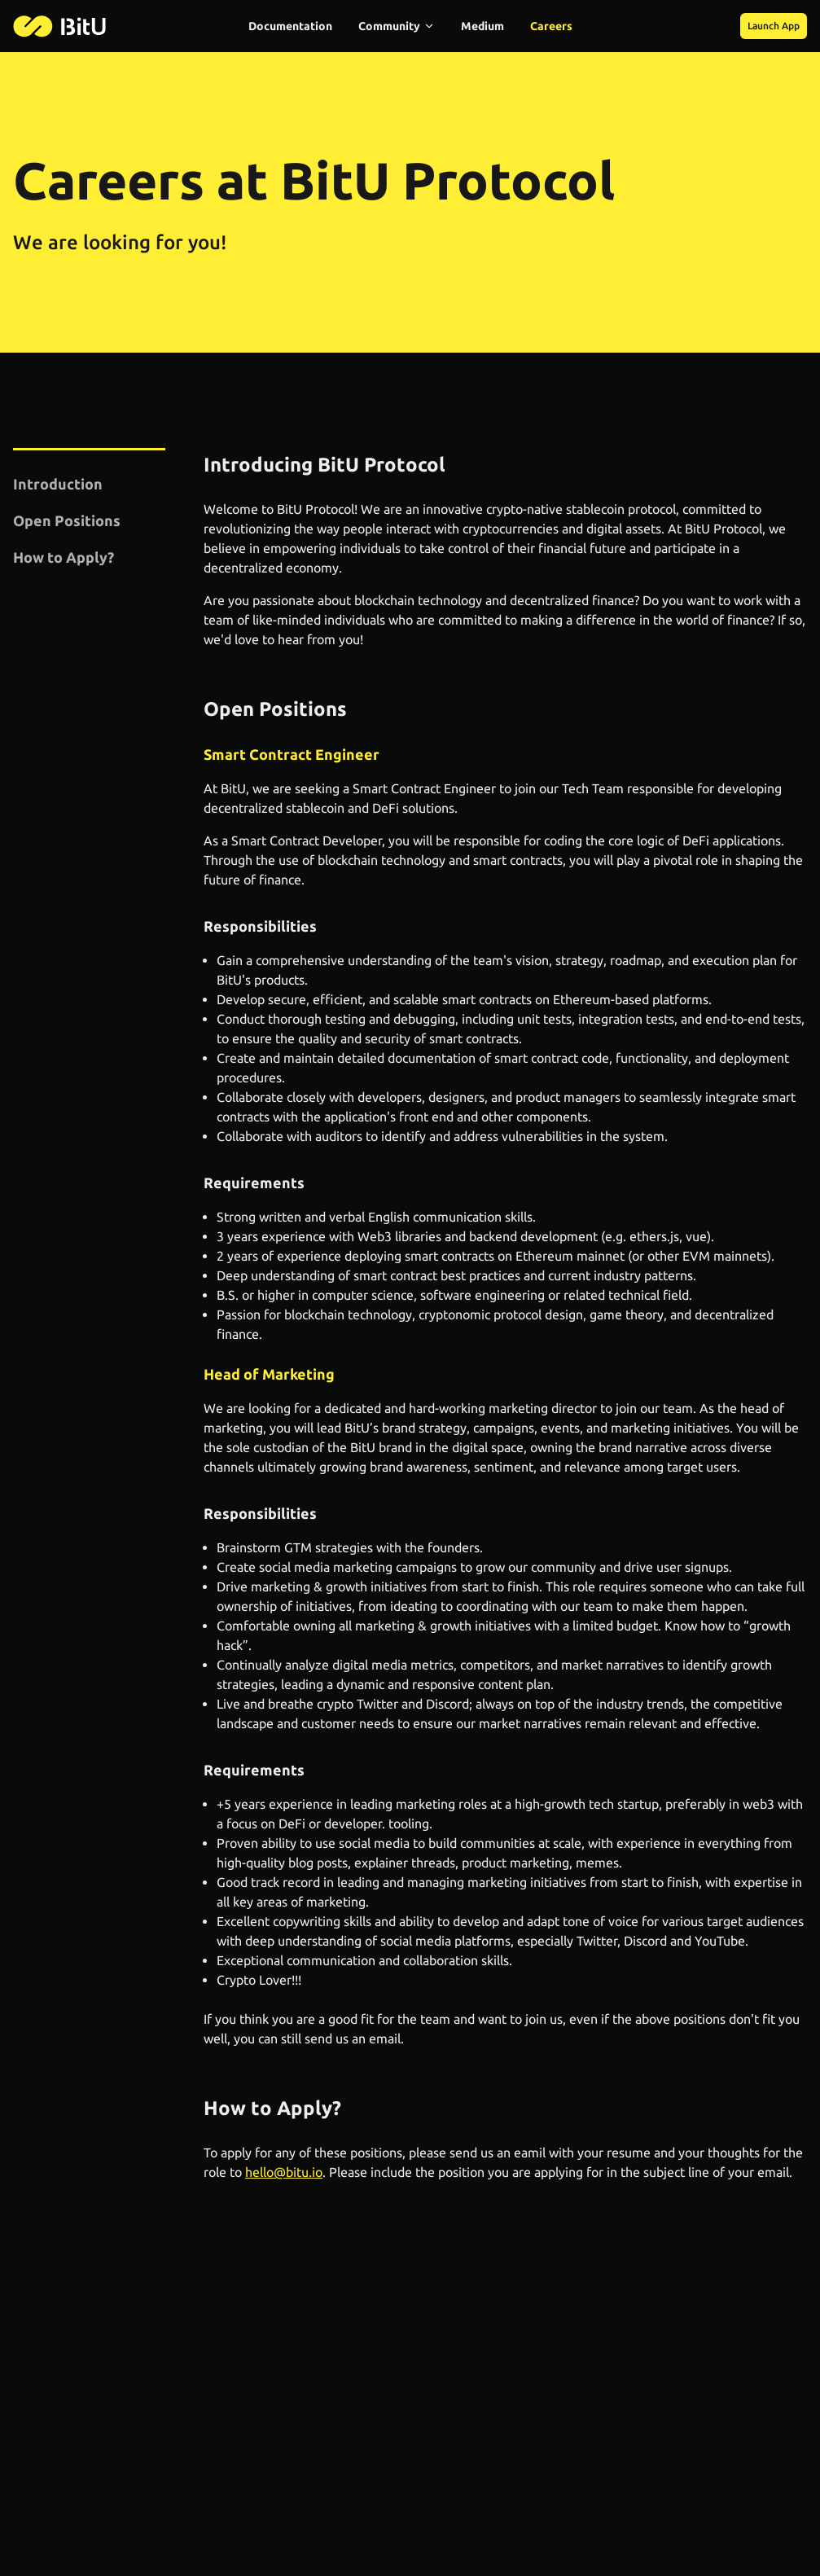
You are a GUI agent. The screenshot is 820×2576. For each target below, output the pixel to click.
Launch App (774, 25)
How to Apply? (63, 557)
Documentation (290, 26)
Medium (482, 26)
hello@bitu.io (283, 2172)
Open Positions (67, 520)
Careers (551, 26)
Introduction (58, 484)
